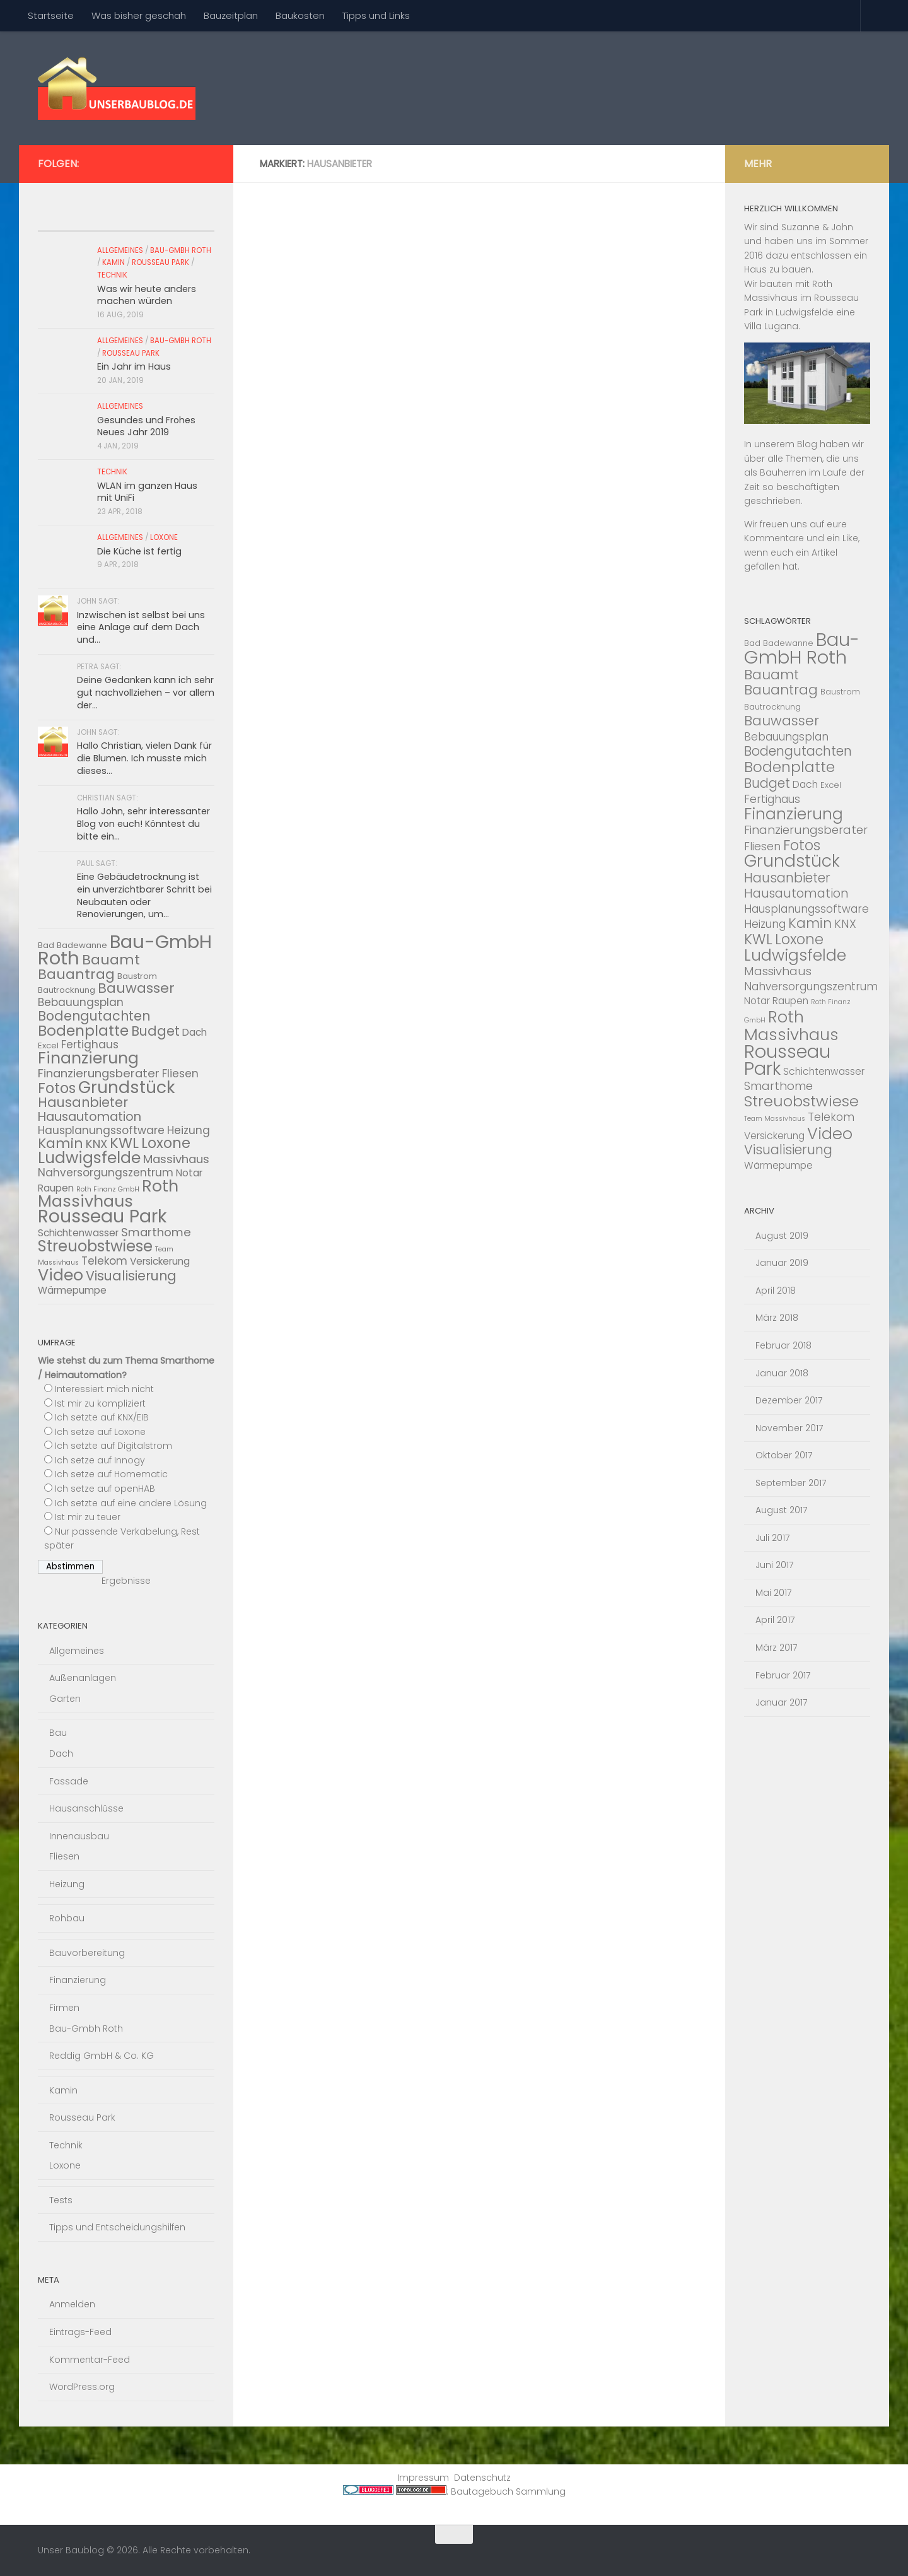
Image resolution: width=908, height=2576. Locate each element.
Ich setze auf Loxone (100, 1432)
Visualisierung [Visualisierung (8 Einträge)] (131, 1276)
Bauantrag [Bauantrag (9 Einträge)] (76, 974)
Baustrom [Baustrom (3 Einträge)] (137, 976)
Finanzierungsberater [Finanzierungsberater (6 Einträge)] (99, 1073)
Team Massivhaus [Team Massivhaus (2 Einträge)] (774, 1118)
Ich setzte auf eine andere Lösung (131, 1503)
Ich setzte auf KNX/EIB (102, 1417)
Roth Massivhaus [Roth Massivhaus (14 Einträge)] (108, 1193)
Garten (65, 1698)
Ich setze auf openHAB (105, 1488)
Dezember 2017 (789, 1400)
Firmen (64, 2007)
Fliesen (64, 1856)
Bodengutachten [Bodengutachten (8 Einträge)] (94, 1016)
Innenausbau (79, 1836)
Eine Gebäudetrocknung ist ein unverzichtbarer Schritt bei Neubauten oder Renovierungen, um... (144, 895)
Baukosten (300, 15)
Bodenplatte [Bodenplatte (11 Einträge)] (83, 1030)
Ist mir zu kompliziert (100, 1403)
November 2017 (789, 1428)
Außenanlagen (82, 1677)
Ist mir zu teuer (87, 1517)
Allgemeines (120, 250)
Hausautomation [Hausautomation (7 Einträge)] (89, 1116)
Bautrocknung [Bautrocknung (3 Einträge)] (66, 990)
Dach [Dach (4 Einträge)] (194, 1032)
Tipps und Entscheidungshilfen (117, 2227)
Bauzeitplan (231, 15)
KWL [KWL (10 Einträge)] (124, 1143)
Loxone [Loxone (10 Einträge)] (165, 1143)
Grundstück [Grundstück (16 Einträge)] (126, 1087)
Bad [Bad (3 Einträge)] (752, 643)
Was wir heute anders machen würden (146, 295)
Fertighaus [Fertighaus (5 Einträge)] (90, 1044)
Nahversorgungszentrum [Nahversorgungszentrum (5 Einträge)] (105, 1172)
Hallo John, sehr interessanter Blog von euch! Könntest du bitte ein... (143, 823)
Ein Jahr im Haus (134, 366)
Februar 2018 (783, 1345)
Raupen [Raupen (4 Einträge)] (56, 1188)
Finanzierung (77, 1980)
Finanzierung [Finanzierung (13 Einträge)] (88, 1058)
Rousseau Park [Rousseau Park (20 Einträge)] (102, 1216)
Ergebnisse (126, 1580)
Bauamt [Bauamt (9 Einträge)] (111, 959)
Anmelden (72, 2304)
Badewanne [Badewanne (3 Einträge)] (82, 945)
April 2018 (775, 1290)
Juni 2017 (774, 1565)
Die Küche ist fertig (139, 551)
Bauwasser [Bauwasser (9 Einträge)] (136, 988)
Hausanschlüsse (86, 1808)
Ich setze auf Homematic (111, 1474)
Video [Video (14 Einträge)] (60, 1274)
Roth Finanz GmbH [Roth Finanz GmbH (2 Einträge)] (107, 1189)
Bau (58, 1732)
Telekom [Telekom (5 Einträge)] (104, 1260)
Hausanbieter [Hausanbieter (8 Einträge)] (83, 1102)
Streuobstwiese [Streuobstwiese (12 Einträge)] (95, 1246)
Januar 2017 (781, 1702)
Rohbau (66, 1918)
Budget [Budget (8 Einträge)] (155, 1031)
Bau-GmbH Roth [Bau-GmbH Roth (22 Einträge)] (801, 648)
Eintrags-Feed (80, 2332)
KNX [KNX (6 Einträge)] (96, 1144)
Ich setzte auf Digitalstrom (113, 1445)
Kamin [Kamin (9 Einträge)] (60, 1143)
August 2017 (781, 1510)
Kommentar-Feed (89, 2359)
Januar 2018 (781, 1373)
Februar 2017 (783, 1675)
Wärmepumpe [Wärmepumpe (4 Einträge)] (72, 1290)
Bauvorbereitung (87, 1953)
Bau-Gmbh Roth (180, 250)
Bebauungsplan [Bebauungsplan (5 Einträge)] (81, 1002)
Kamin (113, 262)
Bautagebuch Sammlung (508, 2491)
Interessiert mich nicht (104, 1389)
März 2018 (776, 1317)
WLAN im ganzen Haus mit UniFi (147, 492)
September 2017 (791, 1483)
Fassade (68, 1781)
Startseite (51, 15)
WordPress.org (82, 2386)
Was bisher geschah (138, 15)
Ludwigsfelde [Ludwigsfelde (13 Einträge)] (89, 1158)
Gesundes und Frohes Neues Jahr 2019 (146, 426)
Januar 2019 (781, 1262)
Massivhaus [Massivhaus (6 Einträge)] (176, 1159)
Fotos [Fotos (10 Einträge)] (57, 1088)
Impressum (423, 2477)
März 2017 (776, 1647)
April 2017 (775, 1619)
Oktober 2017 (784, 1455)
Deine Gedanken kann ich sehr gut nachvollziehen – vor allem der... (145, 692)
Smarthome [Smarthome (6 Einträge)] (156, 1232)
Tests (61, 2200)
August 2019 (781, 1235)
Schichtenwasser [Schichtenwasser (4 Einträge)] (78, 1232)
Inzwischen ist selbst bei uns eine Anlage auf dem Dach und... (141, 627)
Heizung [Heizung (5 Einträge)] (188, 1130)
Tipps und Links (376, 15)
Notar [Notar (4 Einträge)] (189, 1173)
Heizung (66, 1884)
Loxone (164, 537)
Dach (61, 1753)
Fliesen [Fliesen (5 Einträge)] (180, 1073)
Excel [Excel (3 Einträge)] (48, 1045)
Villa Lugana (771, 326)
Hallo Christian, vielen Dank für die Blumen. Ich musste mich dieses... (144, 757)
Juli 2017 (772, 1537)
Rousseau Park (160, 262)
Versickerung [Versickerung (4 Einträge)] (160, 1261)
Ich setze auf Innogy (100, 1460)
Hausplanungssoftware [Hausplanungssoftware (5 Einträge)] (101, 1130)
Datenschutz (482, 2477)
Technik (112, 275)
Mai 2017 (773, 1592)
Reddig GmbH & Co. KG (101, 2055)
